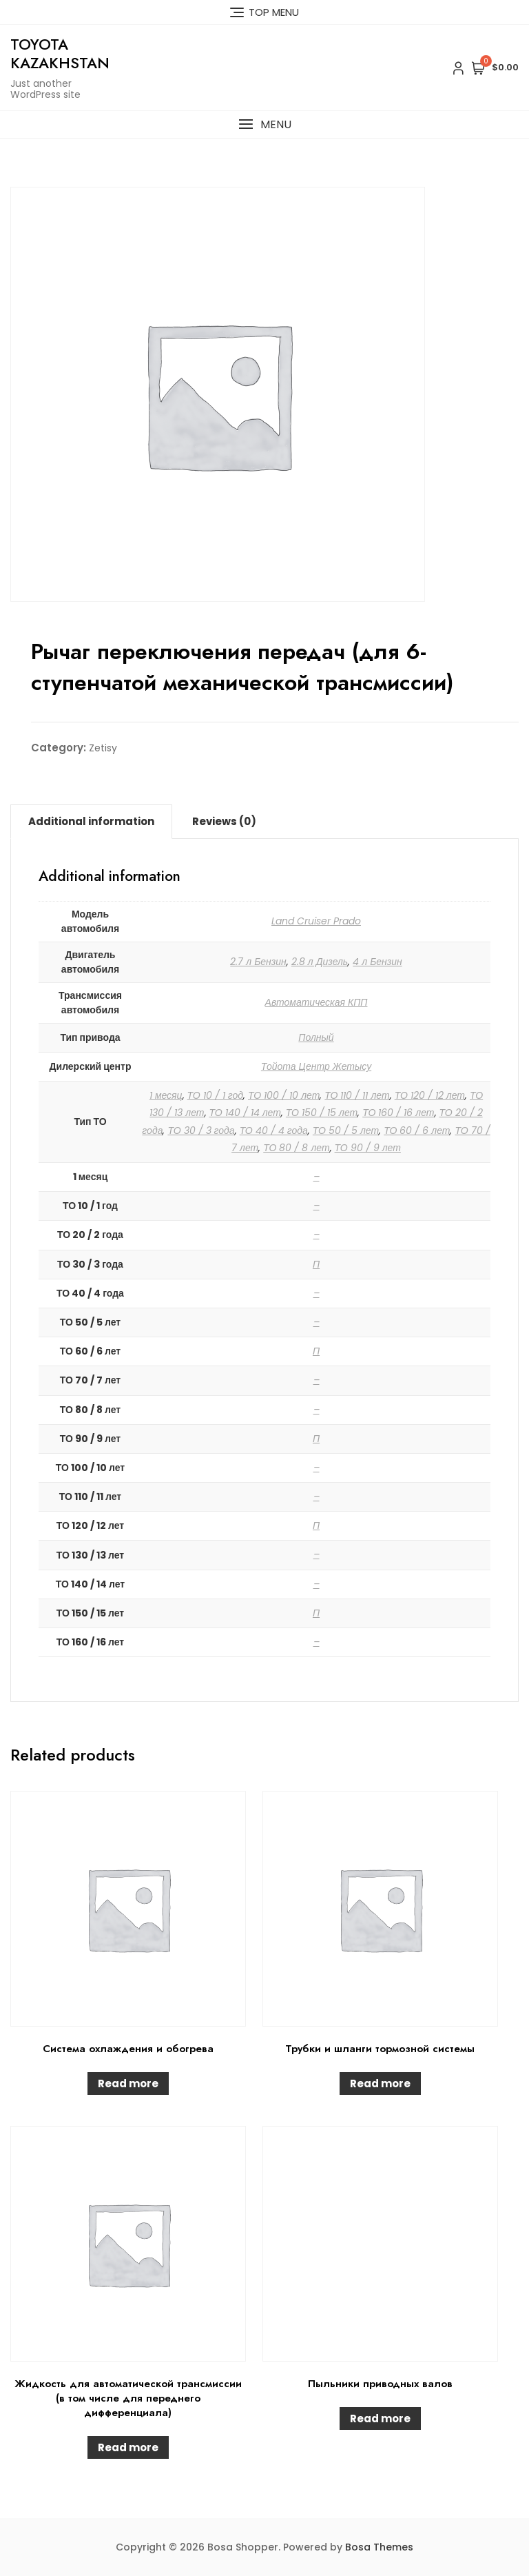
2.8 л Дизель (319, 961)
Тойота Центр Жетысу (316, 1066)
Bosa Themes (379, 2547)
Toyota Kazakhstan (60, 53)
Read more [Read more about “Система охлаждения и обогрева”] (128, 2083)
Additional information (91, 821)
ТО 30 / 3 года (200, 1130)
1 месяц (166, 1095)
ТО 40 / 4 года (274, 1130)
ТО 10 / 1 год (215, 1095)
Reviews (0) (224, 821)
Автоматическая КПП (316, 1002)
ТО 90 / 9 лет (368, 1148)
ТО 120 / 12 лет (430, 1095)
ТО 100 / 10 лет (284, 1095)
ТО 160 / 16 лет (398, 1112)
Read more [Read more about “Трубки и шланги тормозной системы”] (380, 2083)
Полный (315, 1037)
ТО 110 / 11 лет (356, 1095)
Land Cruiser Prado (316, 921)
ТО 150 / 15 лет (321, 1112)
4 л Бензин (377, 961)
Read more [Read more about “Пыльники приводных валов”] (380, 2418)
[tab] (91, 821)
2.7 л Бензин (258, 961)
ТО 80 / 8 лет (296, 1148)
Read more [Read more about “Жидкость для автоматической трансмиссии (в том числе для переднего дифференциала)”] (128, 2447)
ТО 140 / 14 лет (245, 1112)
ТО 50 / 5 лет (346, 1130)
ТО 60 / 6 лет (417, 1130)
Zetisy (103, 748)
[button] (264, 124)
